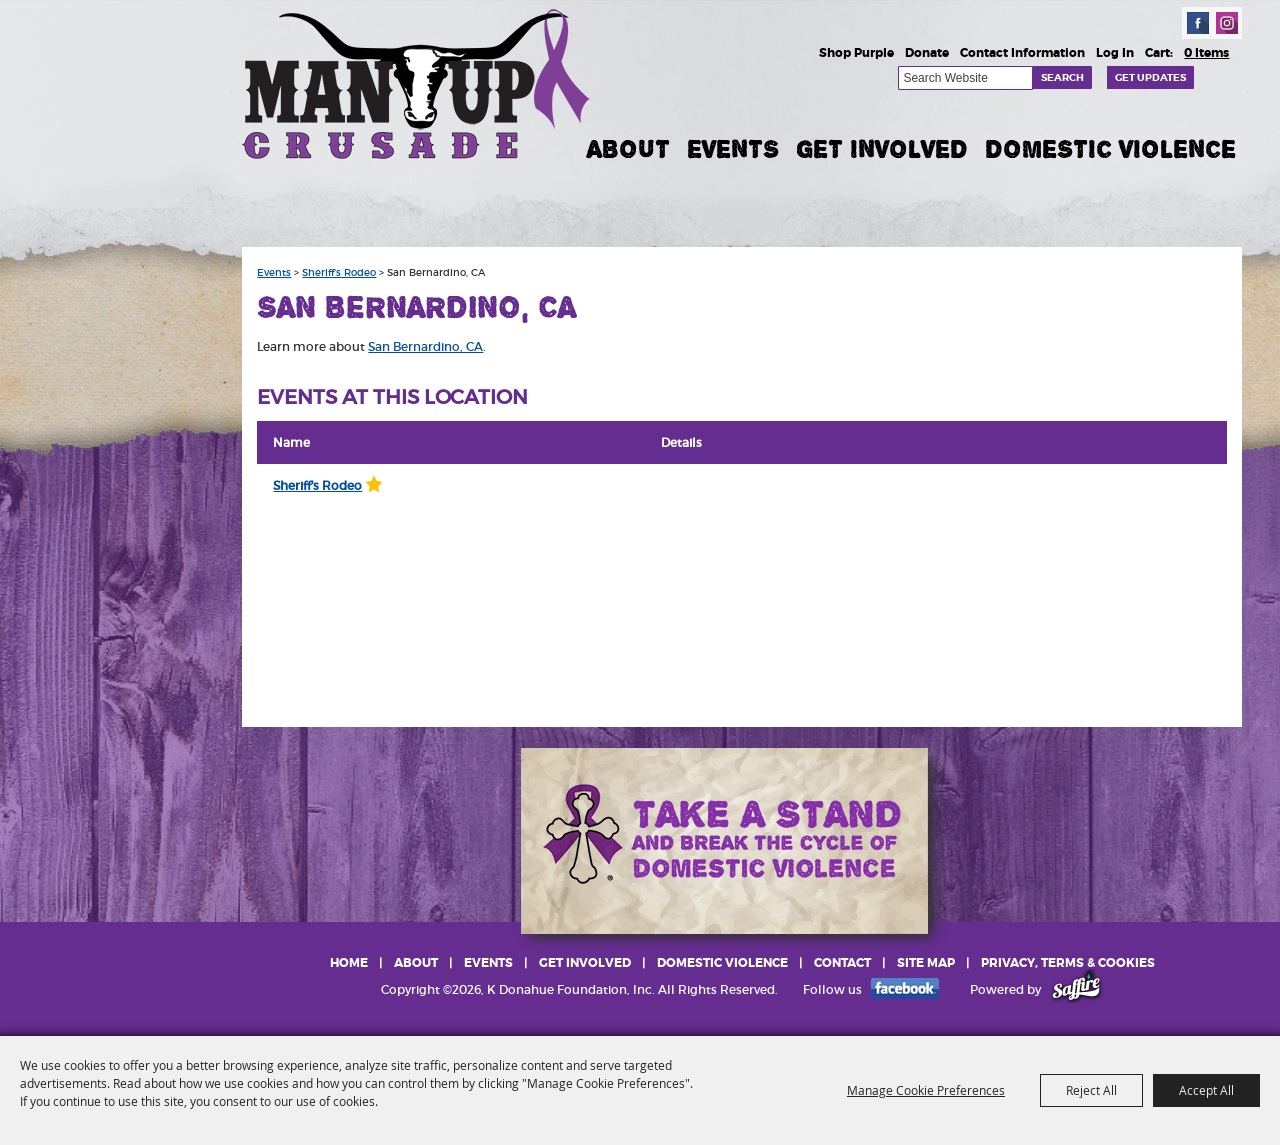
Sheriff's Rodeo (339, 273)
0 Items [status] (1206, 53)
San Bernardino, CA (425, 346)
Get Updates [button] (1150, 77)
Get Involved (882, 149)
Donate (927, 53)
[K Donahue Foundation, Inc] (418, 82)
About (628, 149)
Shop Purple (856, 53)
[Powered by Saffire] (1076, 989)
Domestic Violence (1110, 149)
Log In (1115, 53)
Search (1062, 77)
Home (349, 963)
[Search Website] (965, 78)
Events (733, 149)
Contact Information (1022, 53)
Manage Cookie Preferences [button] (926, 1090)
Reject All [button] (1091, 1090)
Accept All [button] (1206, 1090)
